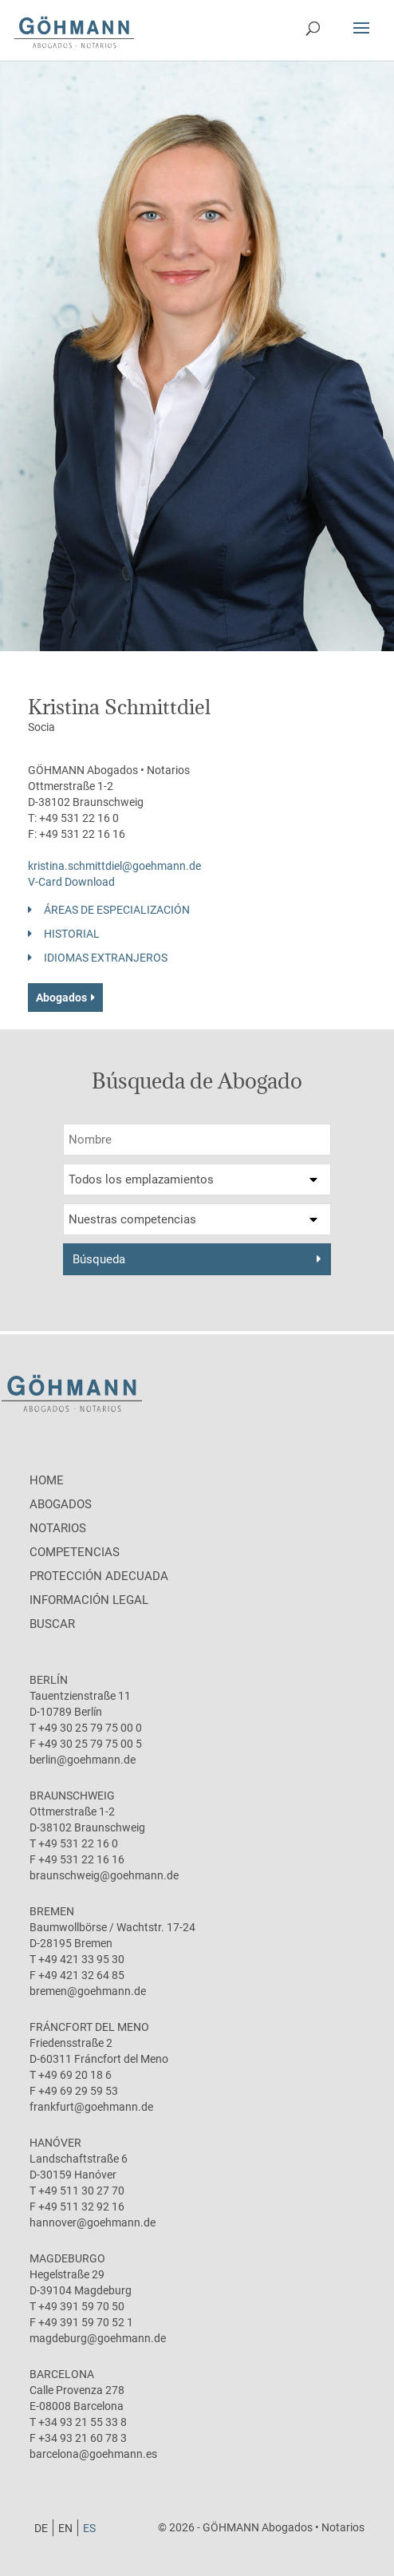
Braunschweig (72, 1795)
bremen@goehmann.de (88, 1991)
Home (47, 1480)
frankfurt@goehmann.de (91, 2106)
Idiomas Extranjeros (105, 957)
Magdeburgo (67, 2258)
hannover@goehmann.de (93, 2222)
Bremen (52, 1911)
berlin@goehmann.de (83, 1759)
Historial (72, 933)
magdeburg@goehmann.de (98, 2338)
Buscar (52, 1624)
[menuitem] (41, 2527)
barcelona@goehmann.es (93, 2454)
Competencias (75, 1552)
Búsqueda (99, 1259)
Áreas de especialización (117, 909)
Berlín (49, 1679)
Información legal (89, 1600)
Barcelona (62, 2374)
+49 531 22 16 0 (79, 818)
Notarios (58, 1528)
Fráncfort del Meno (89, 2027)
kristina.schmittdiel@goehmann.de (114, 865)
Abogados (61, 997)
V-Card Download (71, 881)
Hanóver (55, 2142)
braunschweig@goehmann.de (104, 1875)
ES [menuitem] (89, 2528)
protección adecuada (99, 1576)
